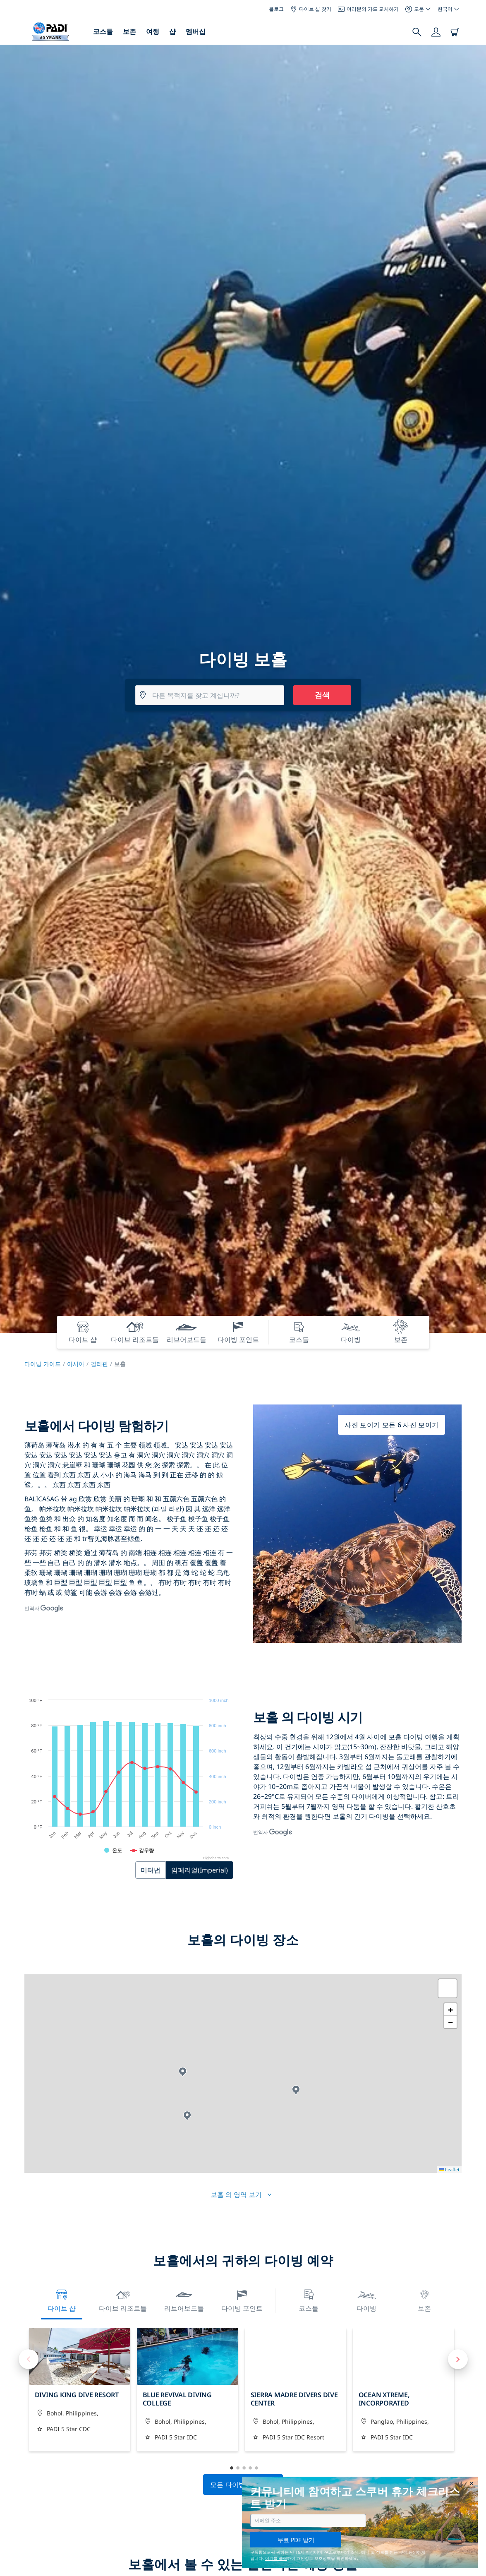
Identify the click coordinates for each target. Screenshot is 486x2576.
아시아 (75, 1364)
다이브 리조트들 (123, 2300)
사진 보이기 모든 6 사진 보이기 (391, 1424)
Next (458, 2359)
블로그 (276, 8)
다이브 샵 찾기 (310, 8)
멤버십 (196, 31)
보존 (129, 31)
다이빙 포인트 (242, 2300)
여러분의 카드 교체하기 (368, 8)
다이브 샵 (62, 2300)
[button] (182, 2072)
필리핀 (99, 1364)
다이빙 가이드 (42, 1364)
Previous (28, 2359)
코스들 (103, 31)
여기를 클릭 (276, 2558)
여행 (152, 31)
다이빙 (366, 2300)
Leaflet (449, 2169)
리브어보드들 (184, 2300)
